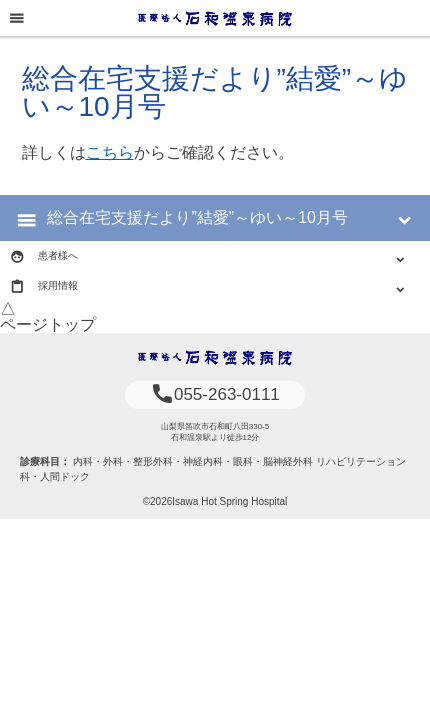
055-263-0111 (215, 394)
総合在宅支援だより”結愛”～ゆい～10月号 (197, 217)
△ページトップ (48, 316)
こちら (110, 152)
